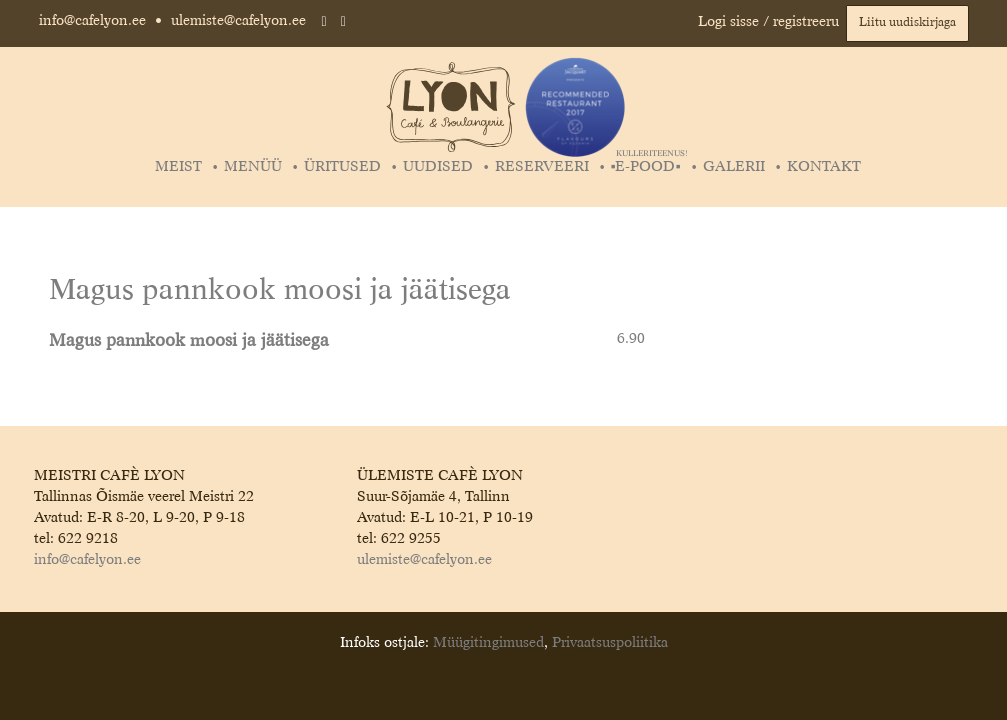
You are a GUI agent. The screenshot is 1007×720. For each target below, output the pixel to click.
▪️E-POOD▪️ (648, 167)
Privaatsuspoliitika (610, 643)
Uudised (438, 167)
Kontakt (824, 167)
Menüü (253, 167)
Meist (178, 167)
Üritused (342, 167)
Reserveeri (542, 167)
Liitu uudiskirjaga (907, 23)
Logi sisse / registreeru (768, 22)
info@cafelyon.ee (92, 21)
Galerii (734, 167)
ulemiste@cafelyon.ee (238, 21)
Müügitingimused (488, 643)
